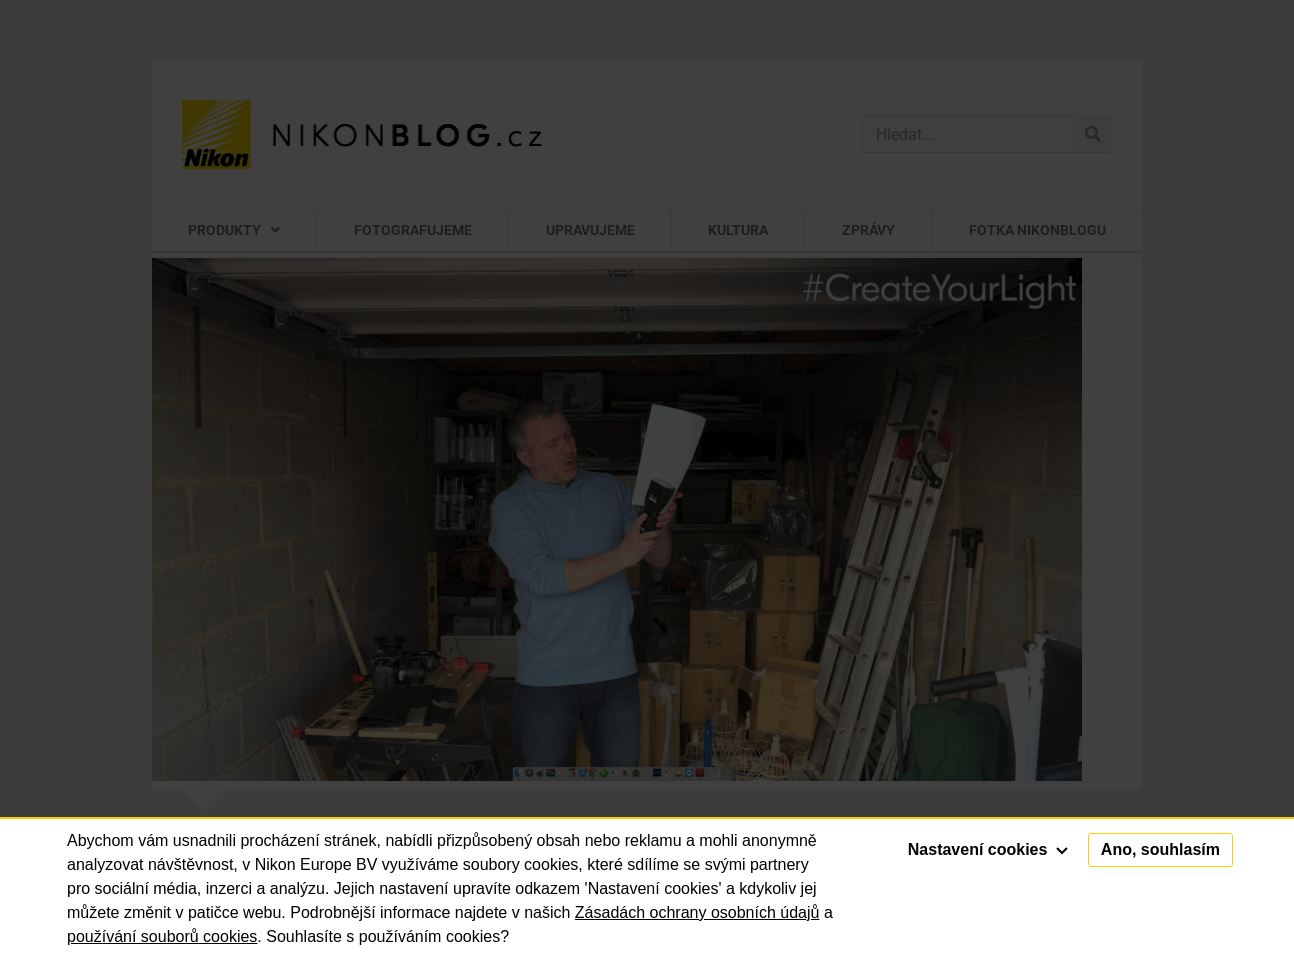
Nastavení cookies (988, 849)
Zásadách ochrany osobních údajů (697, 912)
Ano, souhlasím (1160, 849)
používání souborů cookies (162, 936)
